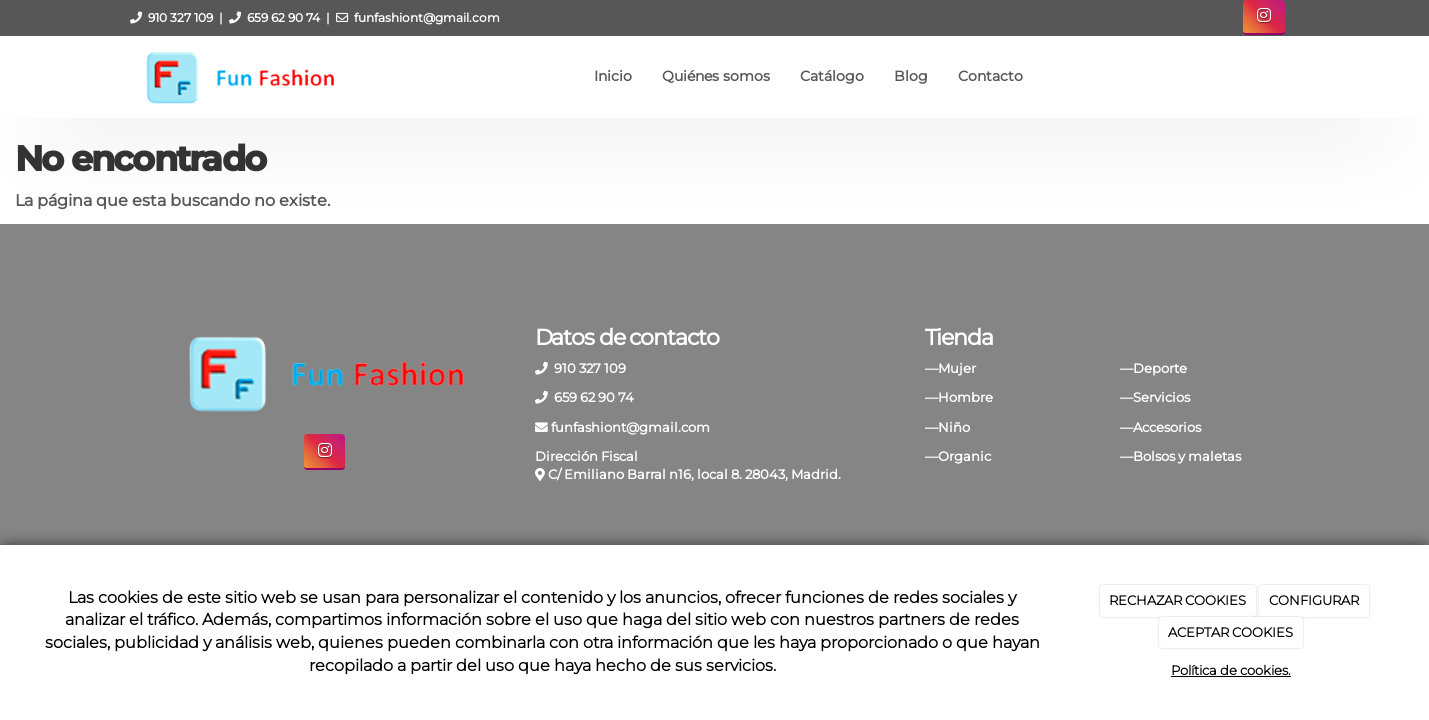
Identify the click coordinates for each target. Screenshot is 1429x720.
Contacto (990, 76)
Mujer (957, 368)
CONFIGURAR (1314, 600)
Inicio (613, 76)
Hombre (965, 397)
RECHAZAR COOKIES (1177, 600)
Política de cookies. (1231, 670)
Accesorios (1167, 427)
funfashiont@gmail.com (427, 17)
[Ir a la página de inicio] (239, 76)
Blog (911, 76)
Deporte (1160, 368)
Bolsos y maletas (1187, 456)
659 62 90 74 (283, 17)
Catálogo (832, 76)
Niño (954, 427)
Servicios (1161, 397)
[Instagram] (1263, 17)
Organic (964, 456)
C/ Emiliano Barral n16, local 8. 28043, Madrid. (694, 474)
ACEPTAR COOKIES (1230, 632)
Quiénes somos (716, 76)
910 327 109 (180, 17)
